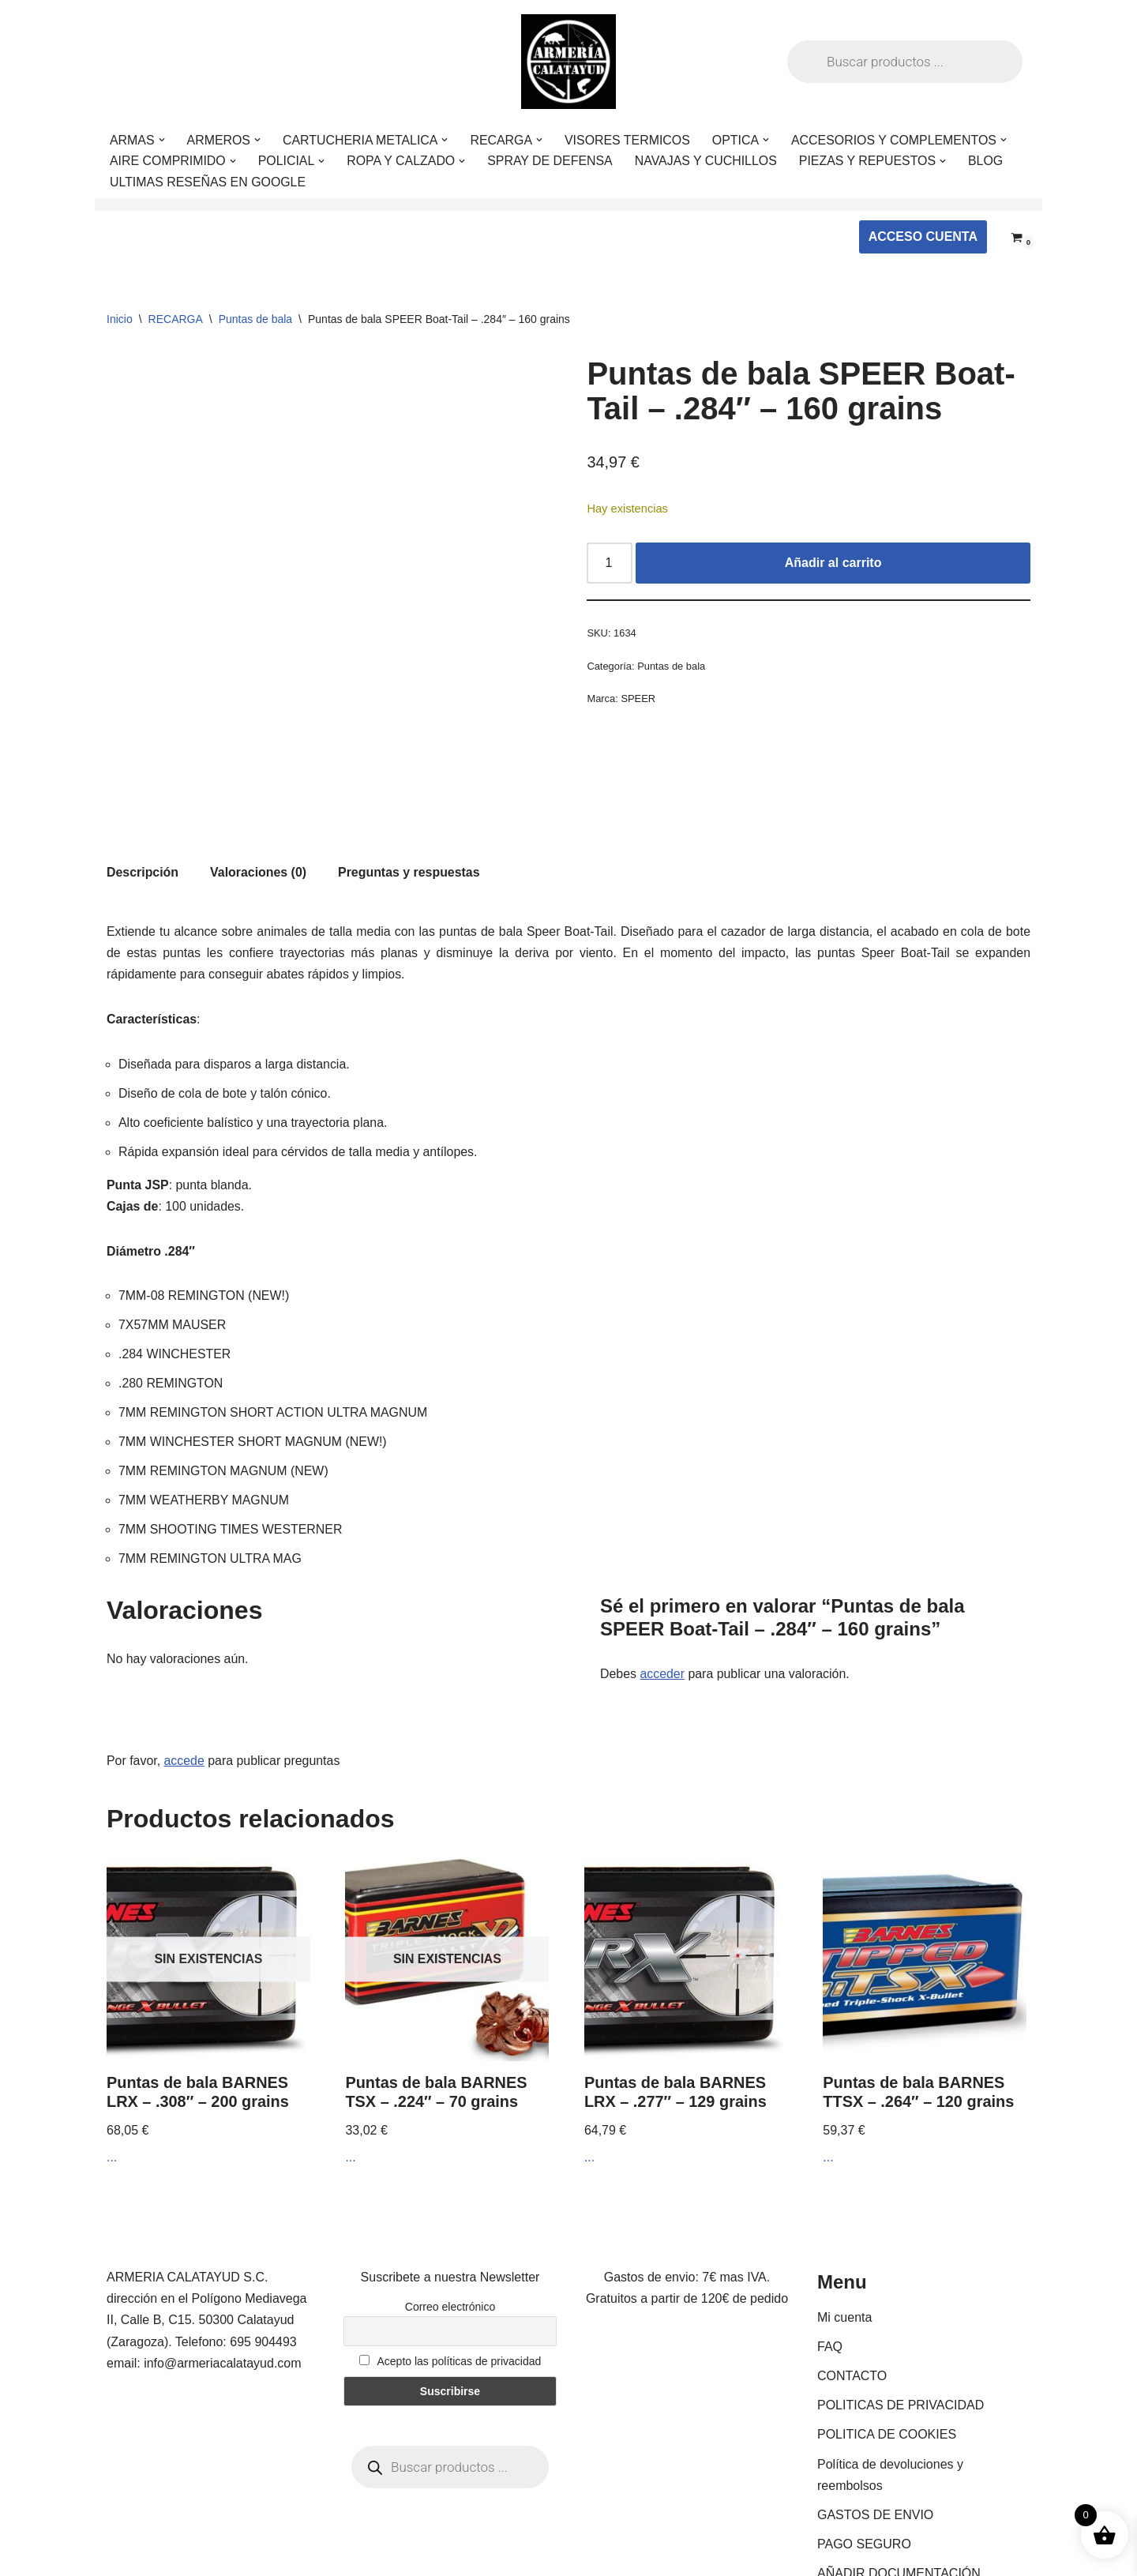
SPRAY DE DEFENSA (551, 161)
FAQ (829, 2262)
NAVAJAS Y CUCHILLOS (708, 161)
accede (184, 1676)
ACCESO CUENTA (923, 237)
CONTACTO (852, 2291)
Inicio (120, 319)
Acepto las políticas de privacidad (450, 2276)
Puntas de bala (255, 319)
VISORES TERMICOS (630, 140)
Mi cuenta (844, 2233)
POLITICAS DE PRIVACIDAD (900, 2320)
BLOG (989, 161)
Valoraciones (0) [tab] (259, 783)
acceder (662, 1589)
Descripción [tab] (143, 783)
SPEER (638, 700)
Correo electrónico (450, 2222)
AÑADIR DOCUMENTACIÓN (899, 2488)
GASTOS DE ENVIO (875, 2430)
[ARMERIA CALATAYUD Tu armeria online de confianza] (568, 61)
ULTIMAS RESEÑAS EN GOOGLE (208, 182)
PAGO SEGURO (864, 2459)
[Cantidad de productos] (609, 563)
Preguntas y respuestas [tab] (410, 783)
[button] (162, 140)
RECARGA (175, 319)
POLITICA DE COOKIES (886, 2350)
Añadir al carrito (833, 563)
